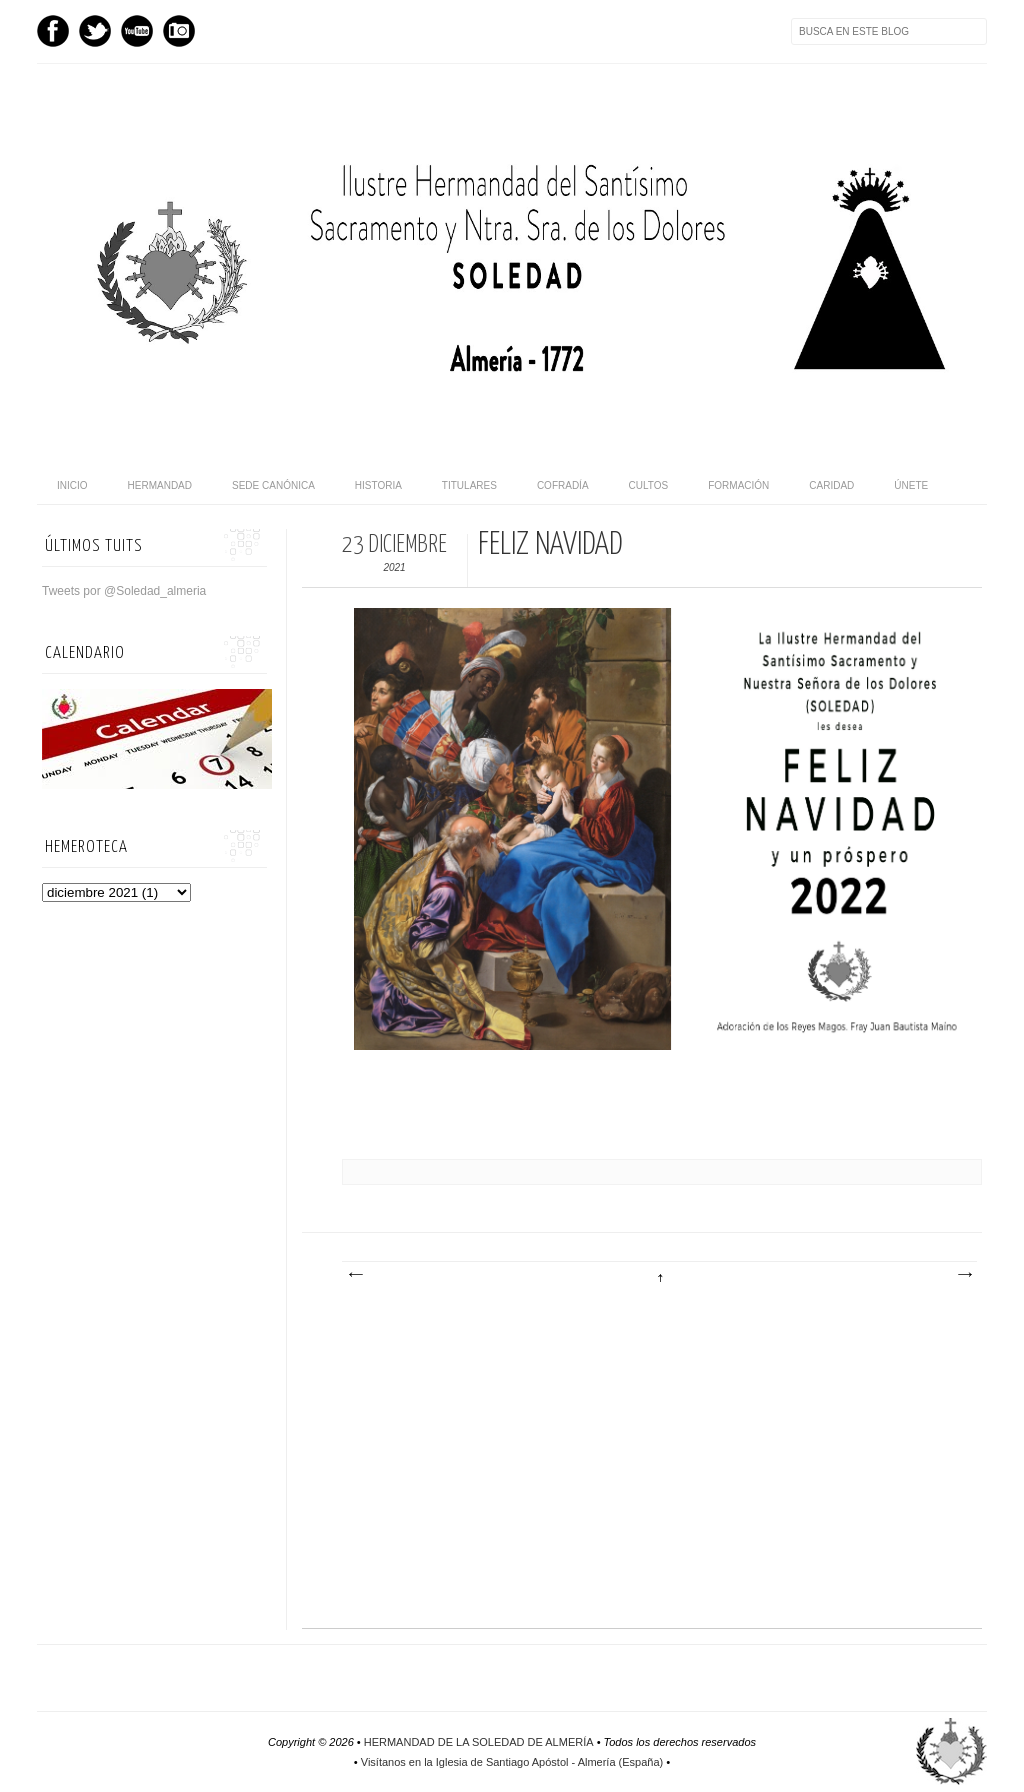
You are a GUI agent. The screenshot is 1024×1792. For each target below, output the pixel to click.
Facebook (53, 31)
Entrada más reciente (355, 1275)
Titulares (469, 485)
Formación (738, 485)
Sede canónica (273, 485)
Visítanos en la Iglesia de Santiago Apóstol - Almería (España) (512, 1762)
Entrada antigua (964, 1275)
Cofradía (563, 485)
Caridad (831, 485)
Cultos (649, 485)
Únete (911, 485)
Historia (378, 485)
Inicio (72, 485)
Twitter (95, 31)
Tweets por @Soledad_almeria (124, 591)
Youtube (137, 31)
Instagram (179, 31)
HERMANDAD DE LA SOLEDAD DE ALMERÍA (479, 1742)
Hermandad (160, 485)
